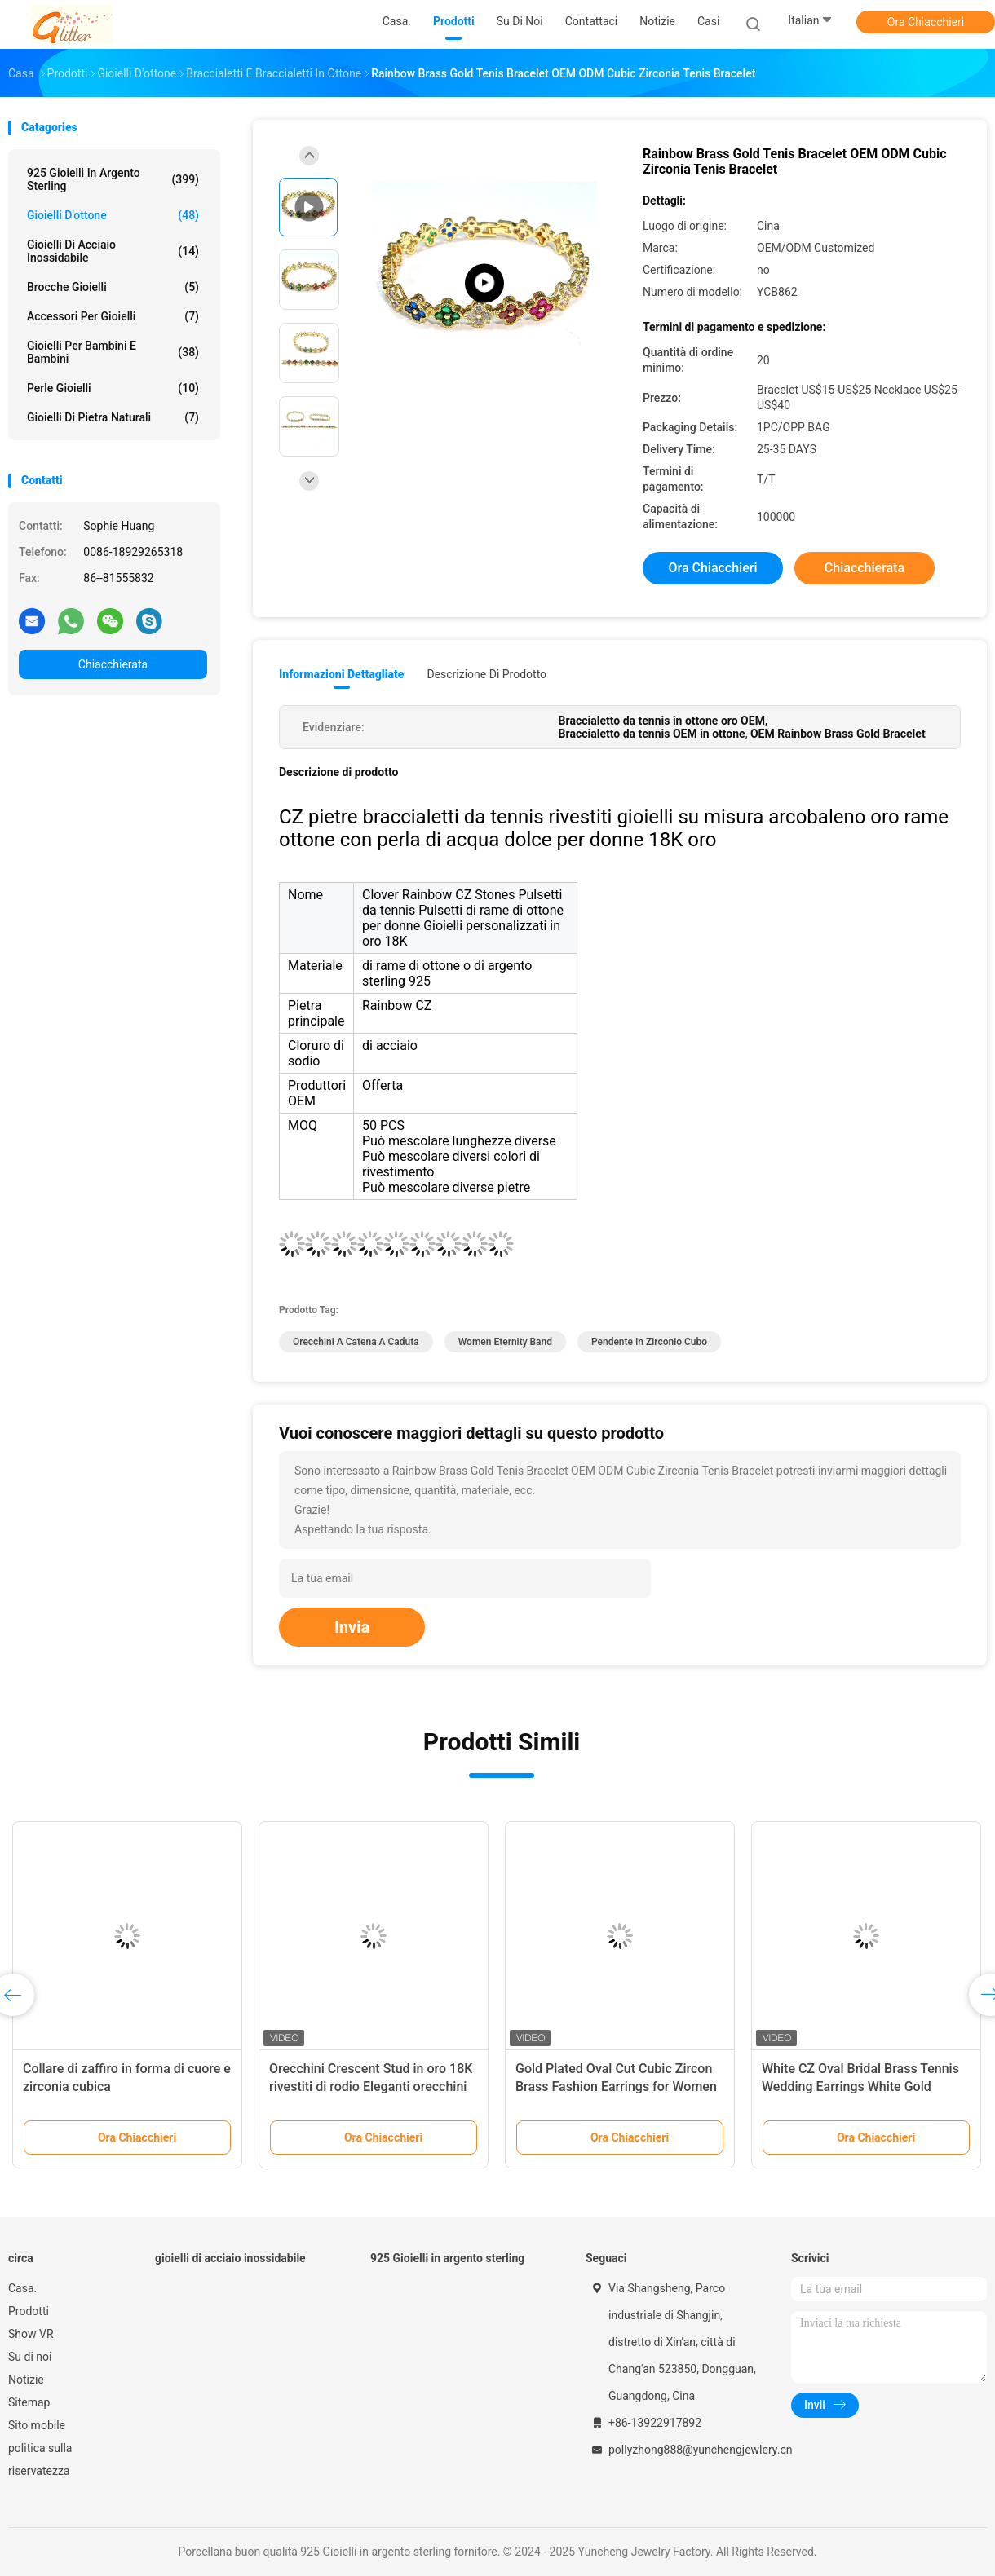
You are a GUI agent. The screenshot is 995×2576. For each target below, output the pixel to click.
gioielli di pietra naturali (113, 417)
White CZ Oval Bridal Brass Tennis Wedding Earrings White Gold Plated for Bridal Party (860, 2086)
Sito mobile (36, 2425)
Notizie (26, 2379)
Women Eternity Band (505, 1342)
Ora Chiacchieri (925, 22)
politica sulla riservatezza (40, 2459)
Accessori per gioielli (113, 316)
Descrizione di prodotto (486, 674)
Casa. (22, 2288)
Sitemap (29, 2402)
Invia (351, 1627)
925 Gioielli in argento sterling (113, 179)
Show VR (31, 2333)
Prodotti (28, 2311)
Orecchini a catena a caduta (356, 1342)
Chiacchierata (113, 664)
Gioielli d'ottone (113, 215)
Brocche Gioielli (113, 287)
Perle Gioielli (113, 388)
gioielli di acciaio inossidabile (113, 251)
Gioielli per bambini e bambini (113, 352)
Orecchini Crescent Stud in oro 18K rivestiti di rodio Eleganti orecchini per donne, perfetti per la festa (370, 2086)
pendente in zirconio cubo (649, 1342)
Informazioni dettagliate (341, 674)
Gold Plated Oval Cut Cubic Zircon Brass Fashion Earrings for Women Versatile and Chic (616, 2086)
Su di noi (29, 2356)
